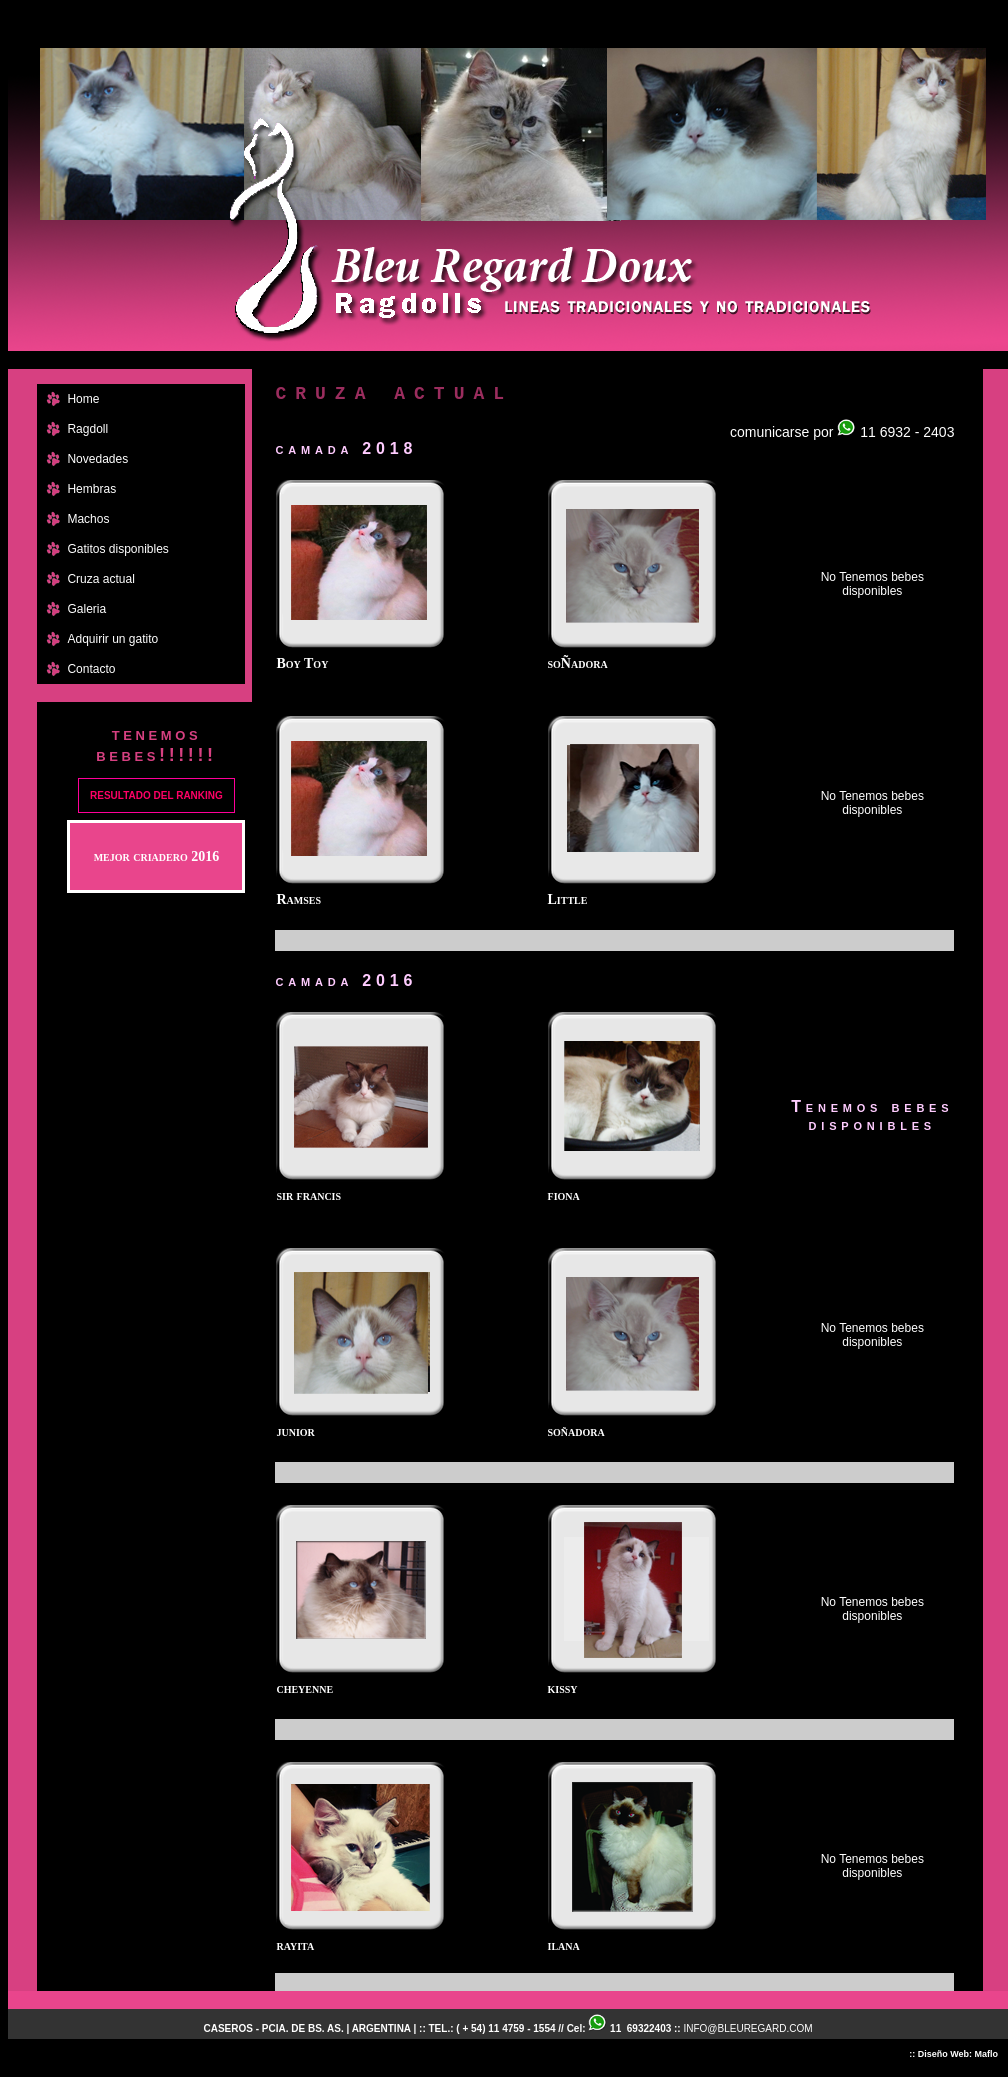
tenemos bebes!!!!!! (156, 744)
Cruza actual (100, 579)
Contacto (91, 669)
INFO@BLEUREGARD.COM (747, 2028)
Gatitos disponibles (117, 549)
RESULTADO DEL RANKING (156, 795)
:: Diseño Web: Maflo (953, 2054)
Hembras (91, 489)
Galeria (86, 609)
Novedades (97, 459)
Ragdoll (87, 429)
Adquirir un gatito (112, 639)
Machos (88, 519)
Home (83, 399)
